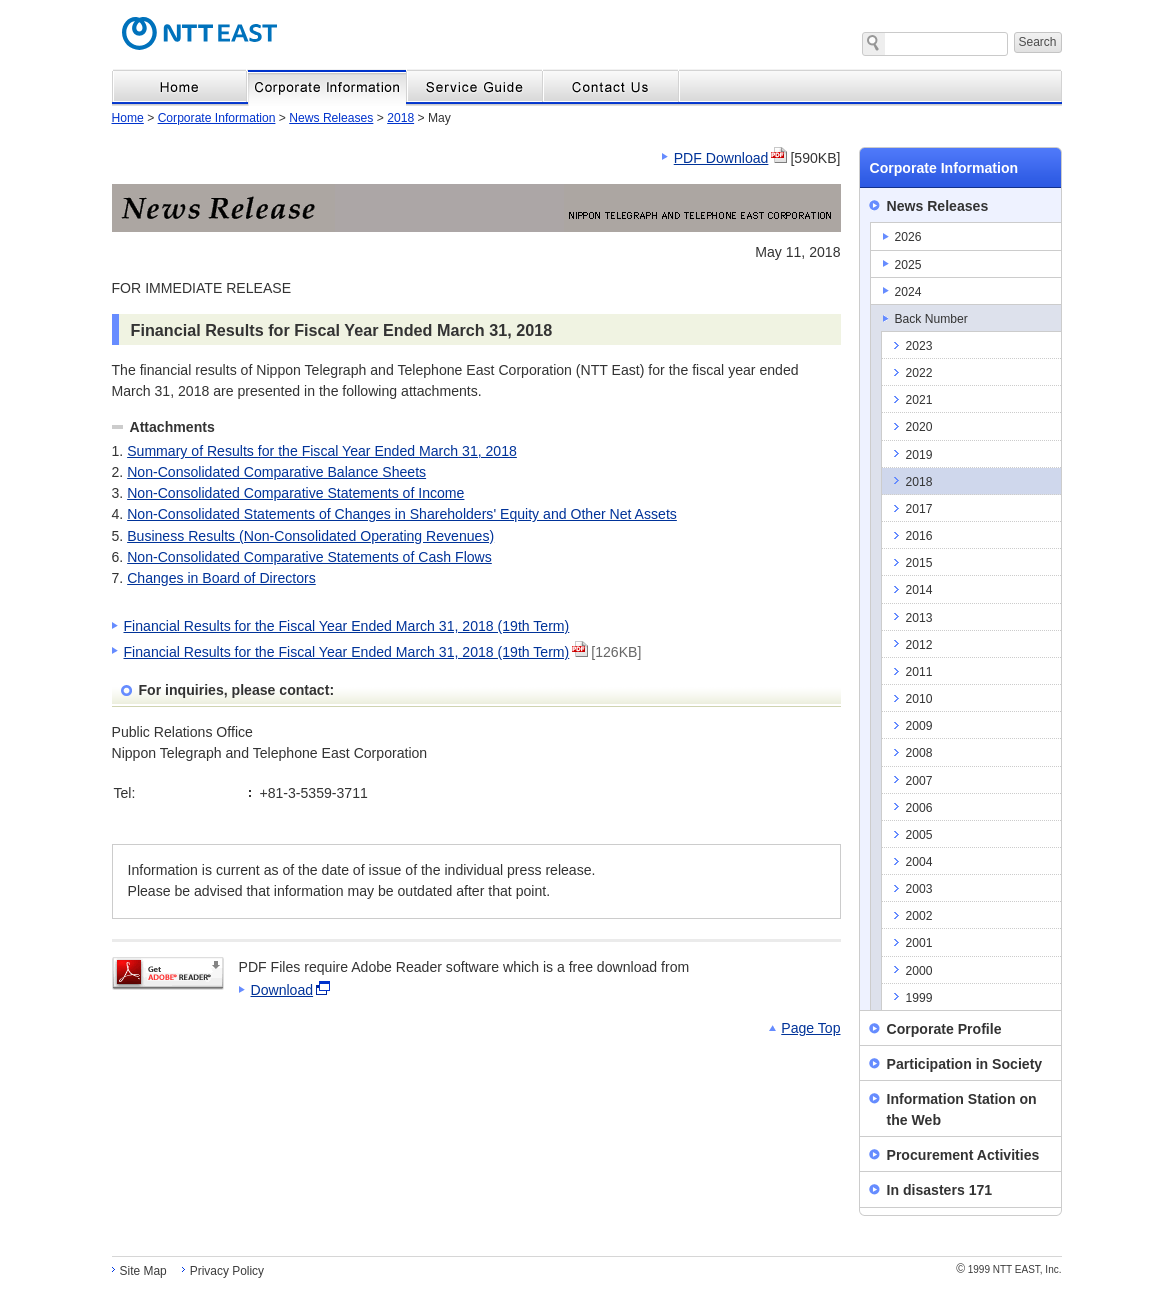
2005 (919, 835)
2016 (919, 536)
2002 (919, 916)
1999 (919, 998)
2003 (919, 889)
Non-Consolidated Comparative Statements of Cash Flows (309, 557)
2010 (919, 699)
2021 (919, 400)
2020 (919, 427)
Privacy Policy (227, 1271)
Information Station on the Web (962, 1109)
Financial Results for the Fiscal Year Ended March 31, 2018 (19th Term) (347, 626)
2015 (919, 563)
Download (282, 990)
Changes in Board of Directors (221, 578)
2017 (919, 509)
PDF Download (721, 158)
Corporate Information (217, 118)
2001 (919, 943)
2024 (908, 292)
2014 (919, 590)
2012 (919, 645)
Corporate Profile (944, 1029)
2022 (919, 373)
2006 (919, 808)
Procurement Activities (963, 1155)
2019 (919, 455)
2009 (919, 726)
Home (128, 118)
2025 (908, 265)
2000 (919, 971)
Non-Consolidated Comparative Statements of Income (295, 493)
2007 (919, 781)
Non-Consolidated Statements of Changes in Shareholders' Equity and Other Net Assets (402, 514)
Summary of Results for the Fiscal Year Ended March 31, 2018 (322, 451)
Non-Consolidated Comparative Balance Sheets (276, 472)
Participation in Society (965, 1064)
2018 (400, 118)
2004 (919, 862)
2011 (919, 672)
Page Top (810, 1028)
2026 (908, 237)
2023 (919, 346)
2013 (919, 618)
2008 (919, 753)
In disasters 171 (940, 1190)
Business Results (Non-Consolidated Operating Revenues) (310, 536)
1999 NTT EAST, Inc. (1008, 1269)
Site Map (143, 1271)
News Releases (331, 118)
